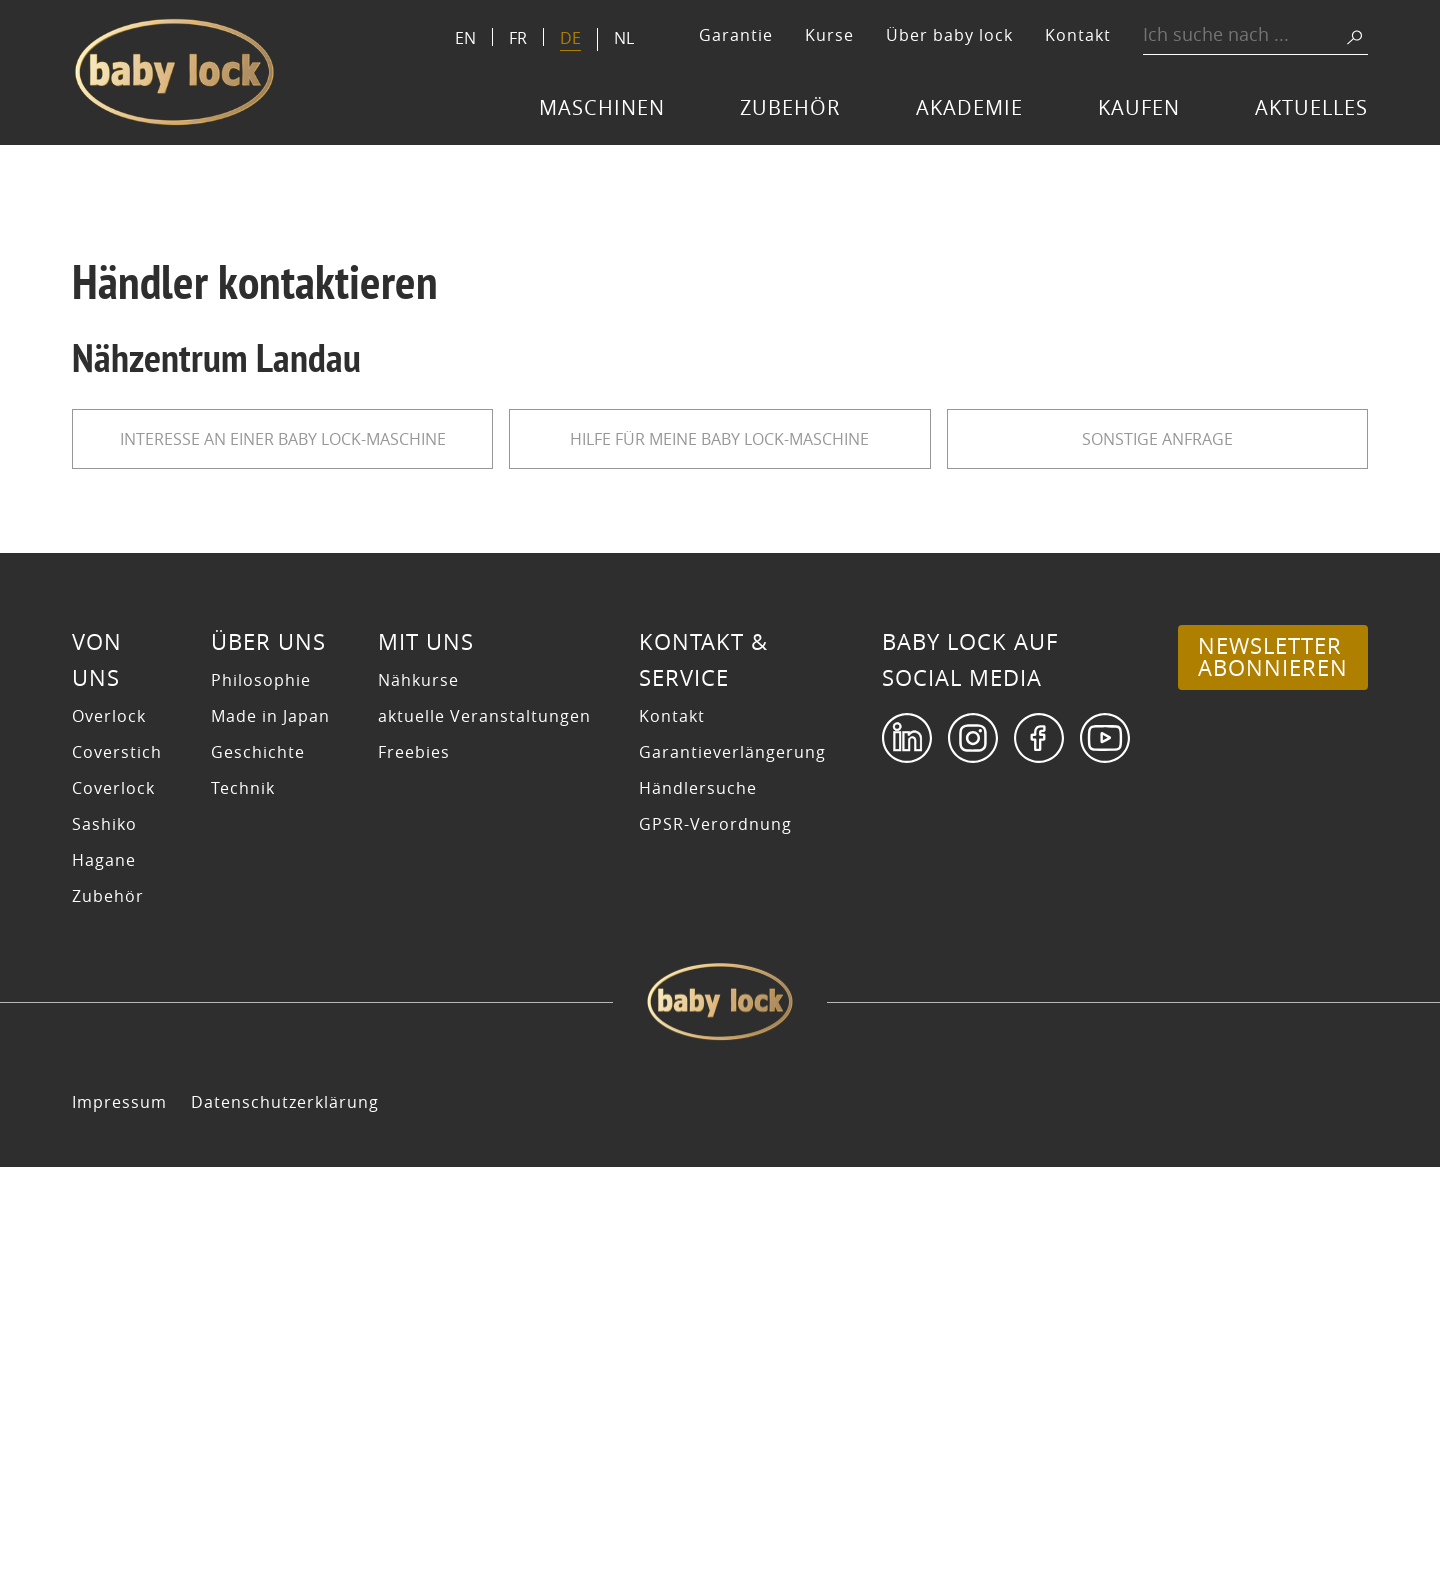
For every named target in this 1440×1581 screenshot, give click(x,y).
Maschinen (602, 107)
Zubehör (790, 107)
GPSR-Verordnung (715, 1238)
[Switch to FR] (518, 37)
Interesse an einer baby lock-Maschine (283, 439)
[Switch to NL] (624, 37)
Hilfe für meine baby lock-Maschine (719, 439)
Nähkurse (418, 1094)
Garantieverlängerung (732, 1166)
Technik (243, 1202)
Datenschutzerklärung (285, 1516)
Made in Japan (270, 1130)
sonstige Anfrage (1157, 439)
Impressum (119, 1516)
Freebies (414, 1166)
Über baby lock (949, 35)
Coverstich (117, 1166)
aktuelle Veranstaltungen (484, 1130)
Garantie (736, 35)
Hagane (104, 1274)
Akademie (969, 107)
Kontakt (1078, 35)
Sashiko (104, 1238)
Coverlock (113, 1202)
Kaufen (1139, 107)
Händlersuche (698, 1202)
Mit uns (426, 1056)
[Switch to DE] (570, 39)
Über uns (268, 1056)
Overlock (109, 1130)
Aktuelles (1311, 107)
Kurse (829, 35)
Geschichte (258, 1166)
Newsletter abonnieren (1273, 1071)
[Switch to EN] (465, 37)
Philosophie (261, 1094)
